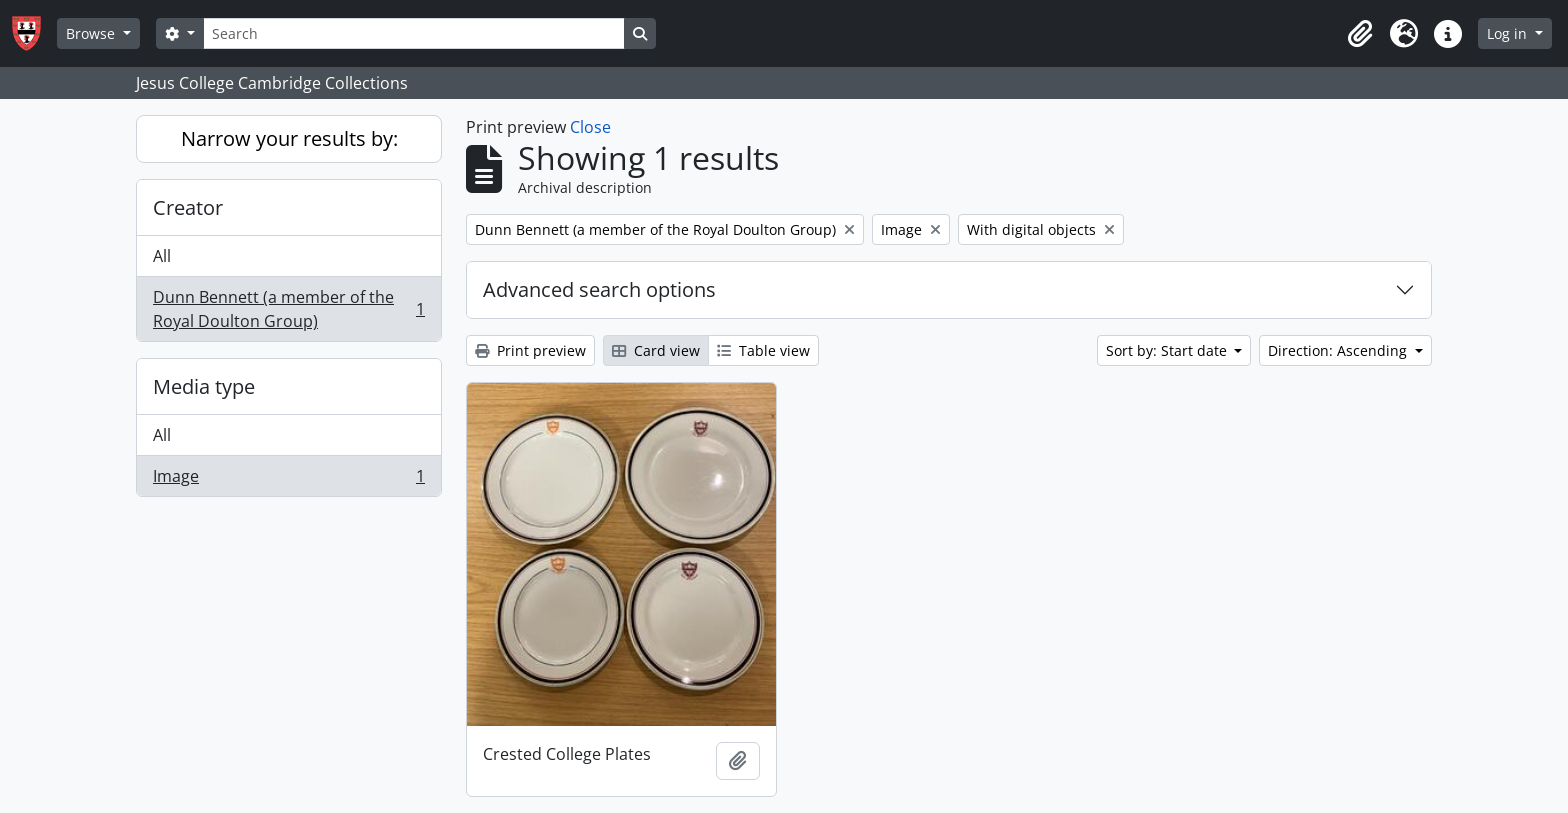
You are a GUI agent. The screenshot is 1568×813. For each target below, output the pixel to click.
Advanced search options (599, 289)
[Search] (414, 33)
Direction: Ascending (1339, 350)
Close (590, 127)
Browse (92, 33)
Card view (656, 350)
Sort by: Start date (1168, 350)
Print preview (530, 350)
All (162, 256)
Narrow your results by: (289, 138)
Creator (188, 207)
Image (288, 480)
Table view (763, 350)
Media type (204, 386)
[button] (1360, 34)
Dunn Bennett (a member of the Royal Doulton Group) (288, 309)
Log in (1509, 33)
